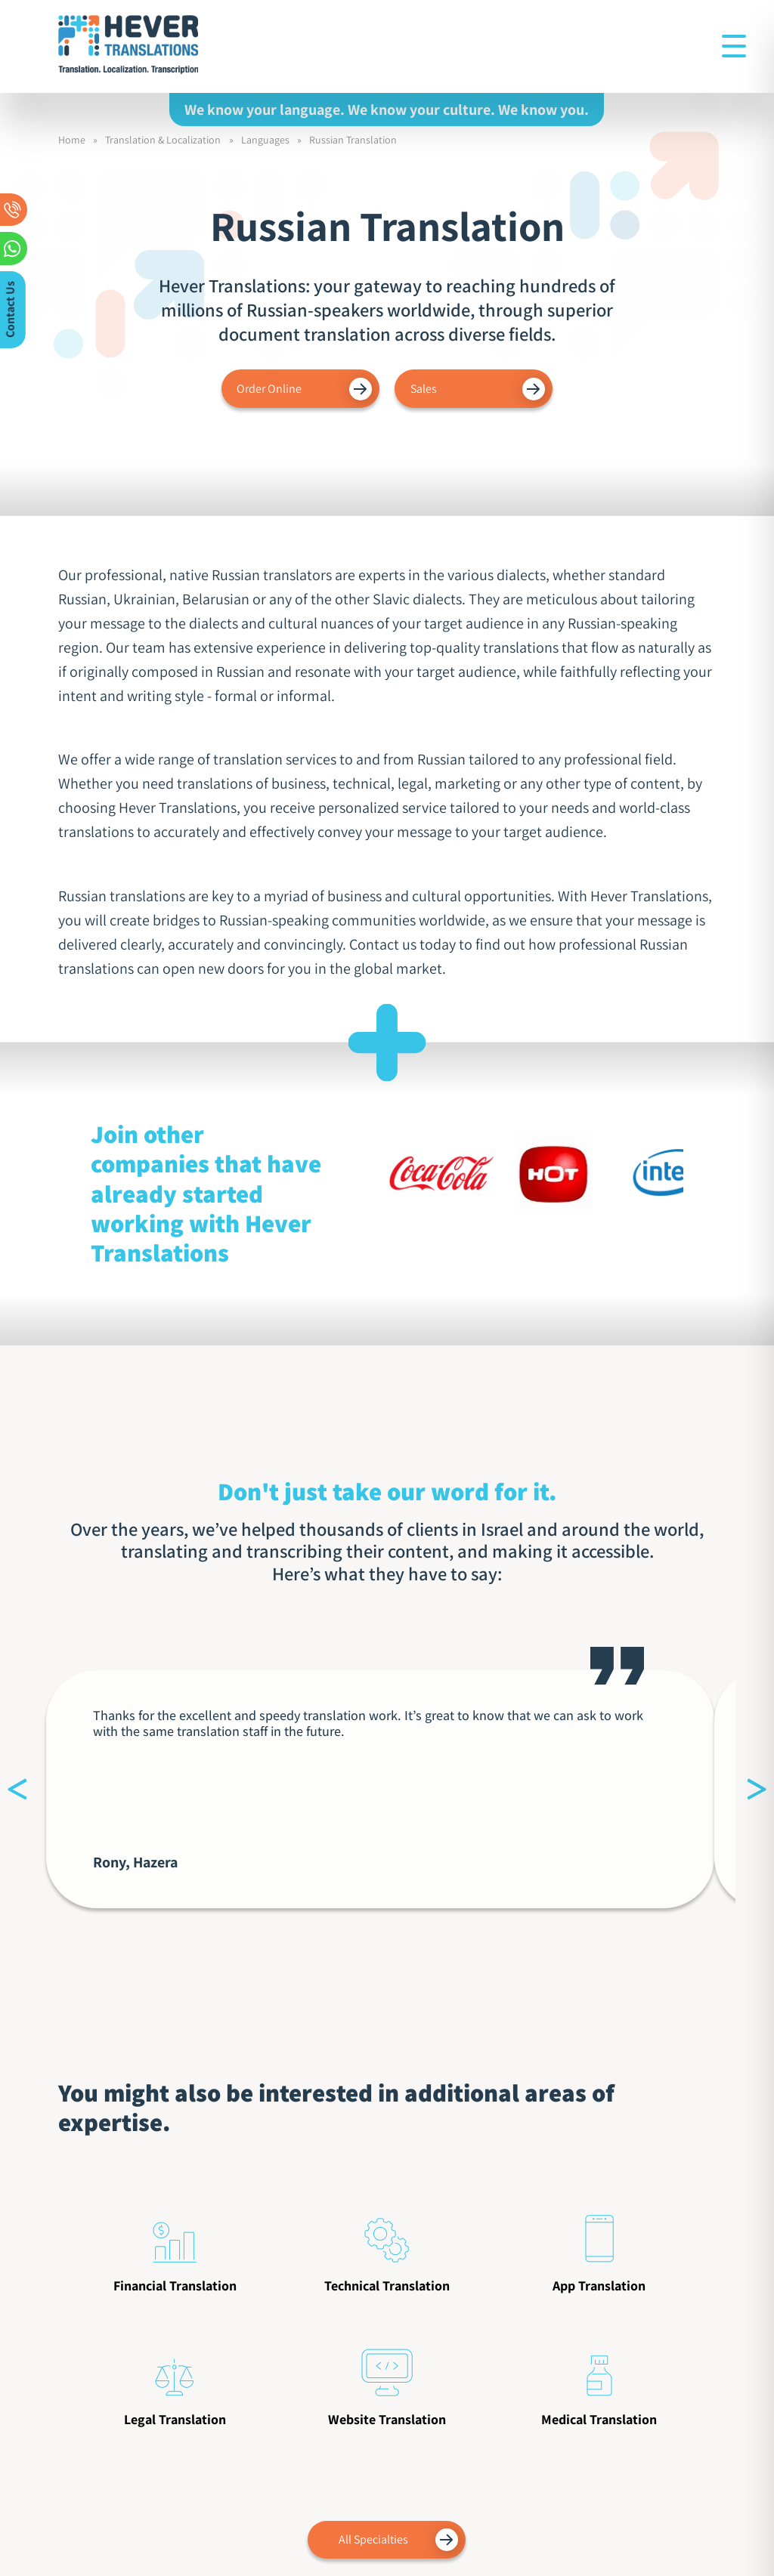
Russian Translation (353, 140)
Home (71, 140)
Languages (265, 140)
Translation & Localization (163, 140)
